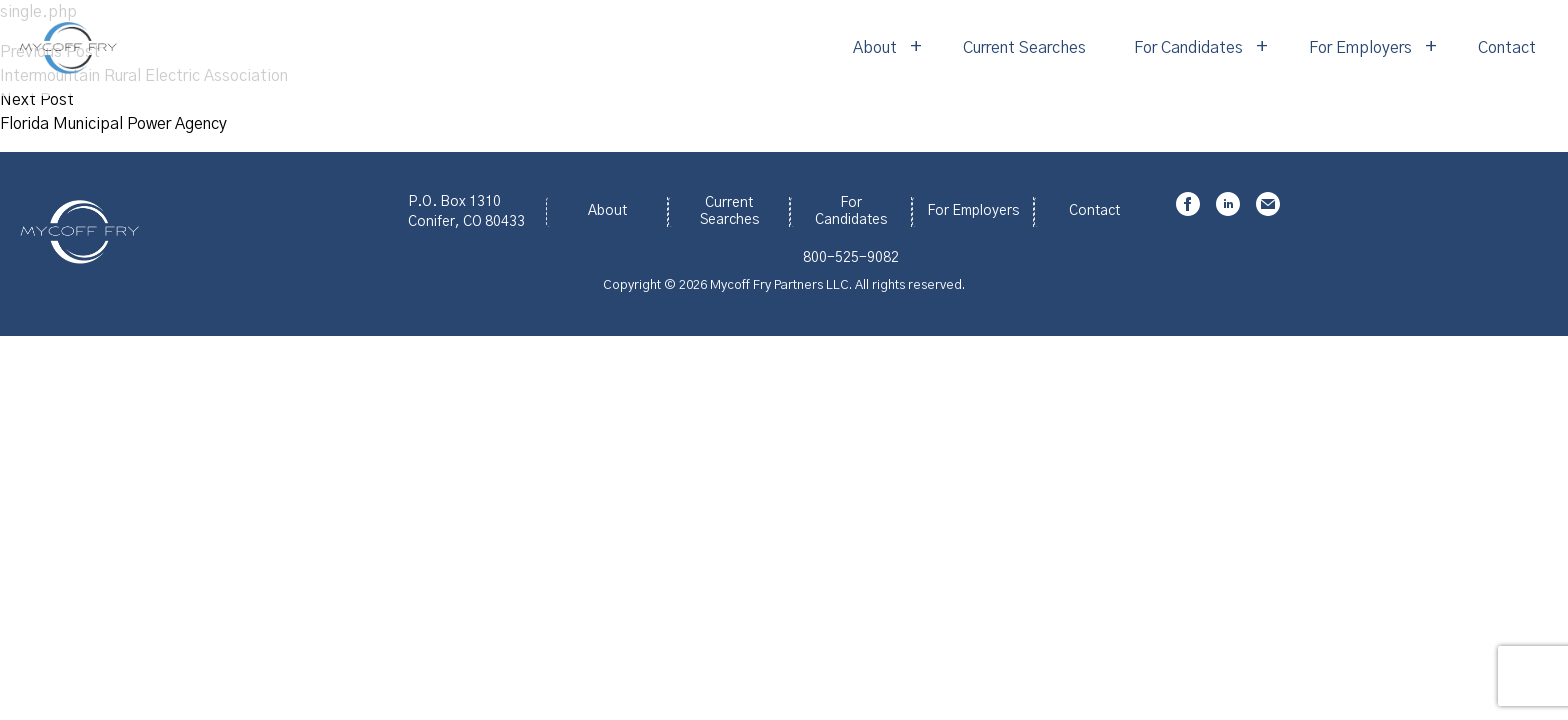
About (875, 48)
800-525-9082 (851, 258)
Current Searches (1024, 48)
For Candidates (1188, 48)
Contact (1507, 48)
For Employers (1360, 48)
